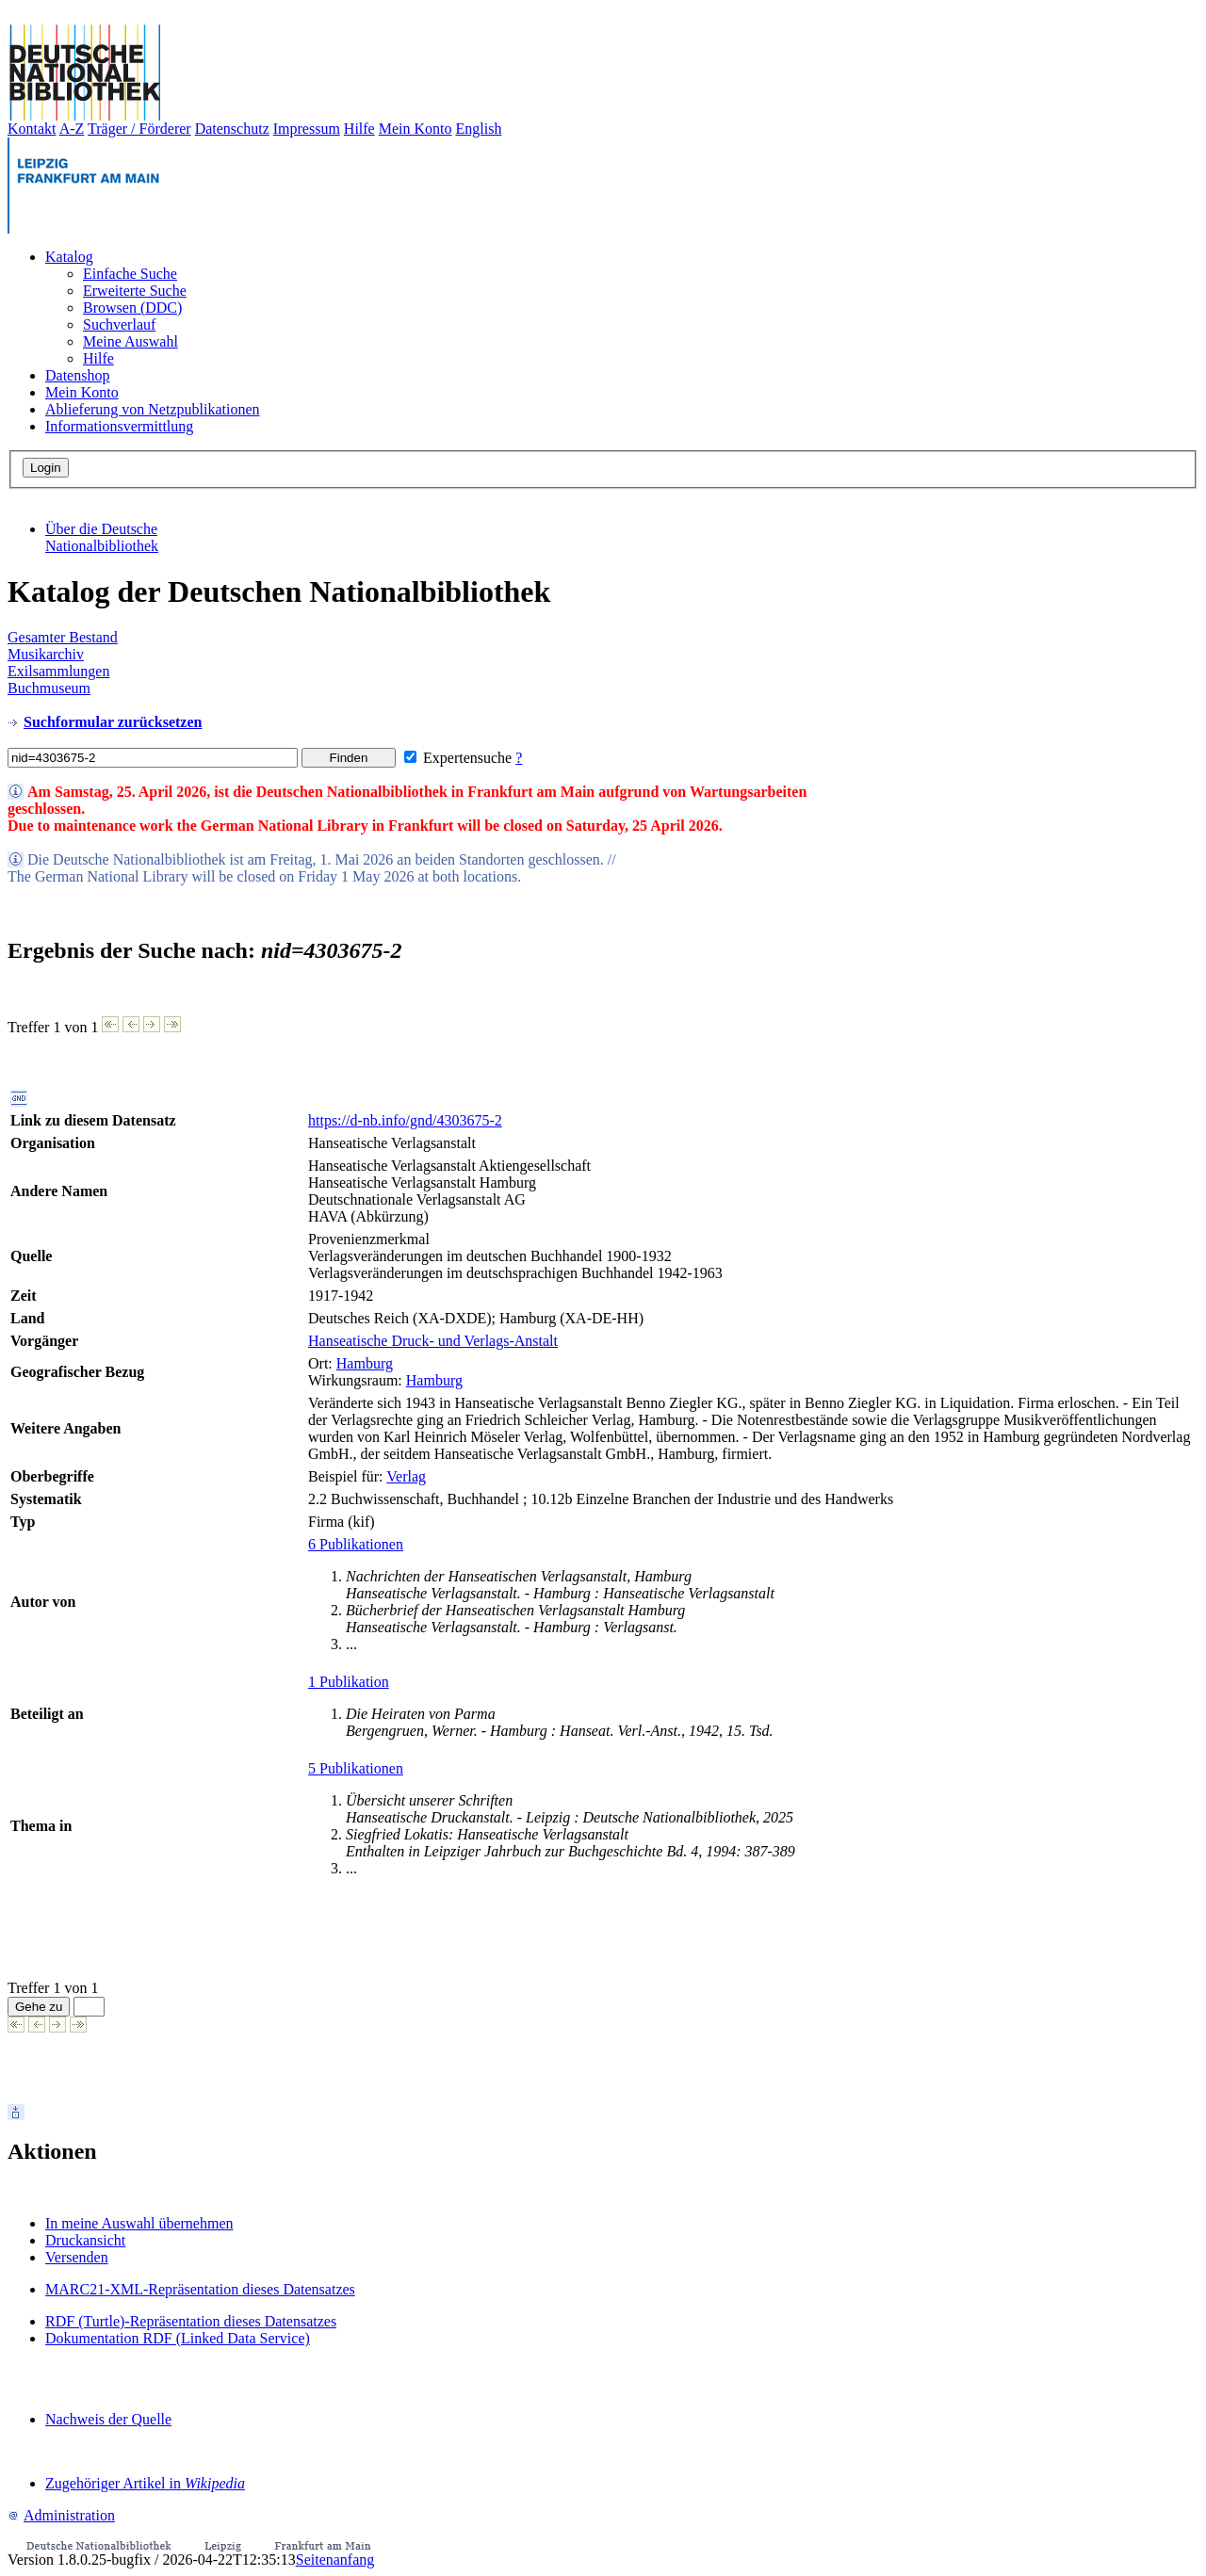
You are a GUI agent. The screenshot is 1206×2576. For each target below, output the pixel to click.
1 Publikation (348, 1682)
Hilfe (359, 129)
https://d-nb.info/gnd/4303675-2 (405, 1120)
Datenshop (77, 375)
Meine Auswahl (130, 341)
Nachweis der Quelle (108, 2419)
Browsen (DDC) (132, 308)
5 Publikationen (355, 1768)
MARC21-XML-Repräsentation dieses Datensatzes (200, 2289)
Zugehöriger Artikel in (145, 2483)
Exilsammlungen (58, 671)
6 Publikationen (355, 1544)
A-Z (72, 129)
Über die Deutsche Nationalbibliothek (101, 537)
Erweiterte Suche (135, 291)
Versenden (76, 2257)
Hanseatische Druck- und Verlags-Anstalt (433, 1341)
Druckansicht (85, 2240)
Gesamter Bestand (63, 637)
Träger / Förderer (139, 129)
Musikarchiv (46, 654)
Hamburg (364, 1363)
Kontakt (32, 129)
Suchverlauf (119, 324)
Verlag (406, 1476)
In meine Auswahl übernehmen (139, 2223)
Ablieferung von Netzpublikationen (152, 409)
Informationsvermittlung (119, 426)
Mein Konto (415, 129)
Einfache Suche (130, 274)
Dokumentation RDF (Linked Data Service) (177, 2338)
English (479, 129)
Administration (61, 2515)
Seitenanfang (335, 2560)
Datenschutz (232, 129)
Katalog (69, 257)
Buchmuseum (49, 688)
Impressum (306, 129)
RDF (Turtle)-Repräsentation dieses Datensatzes (190, 2321)
